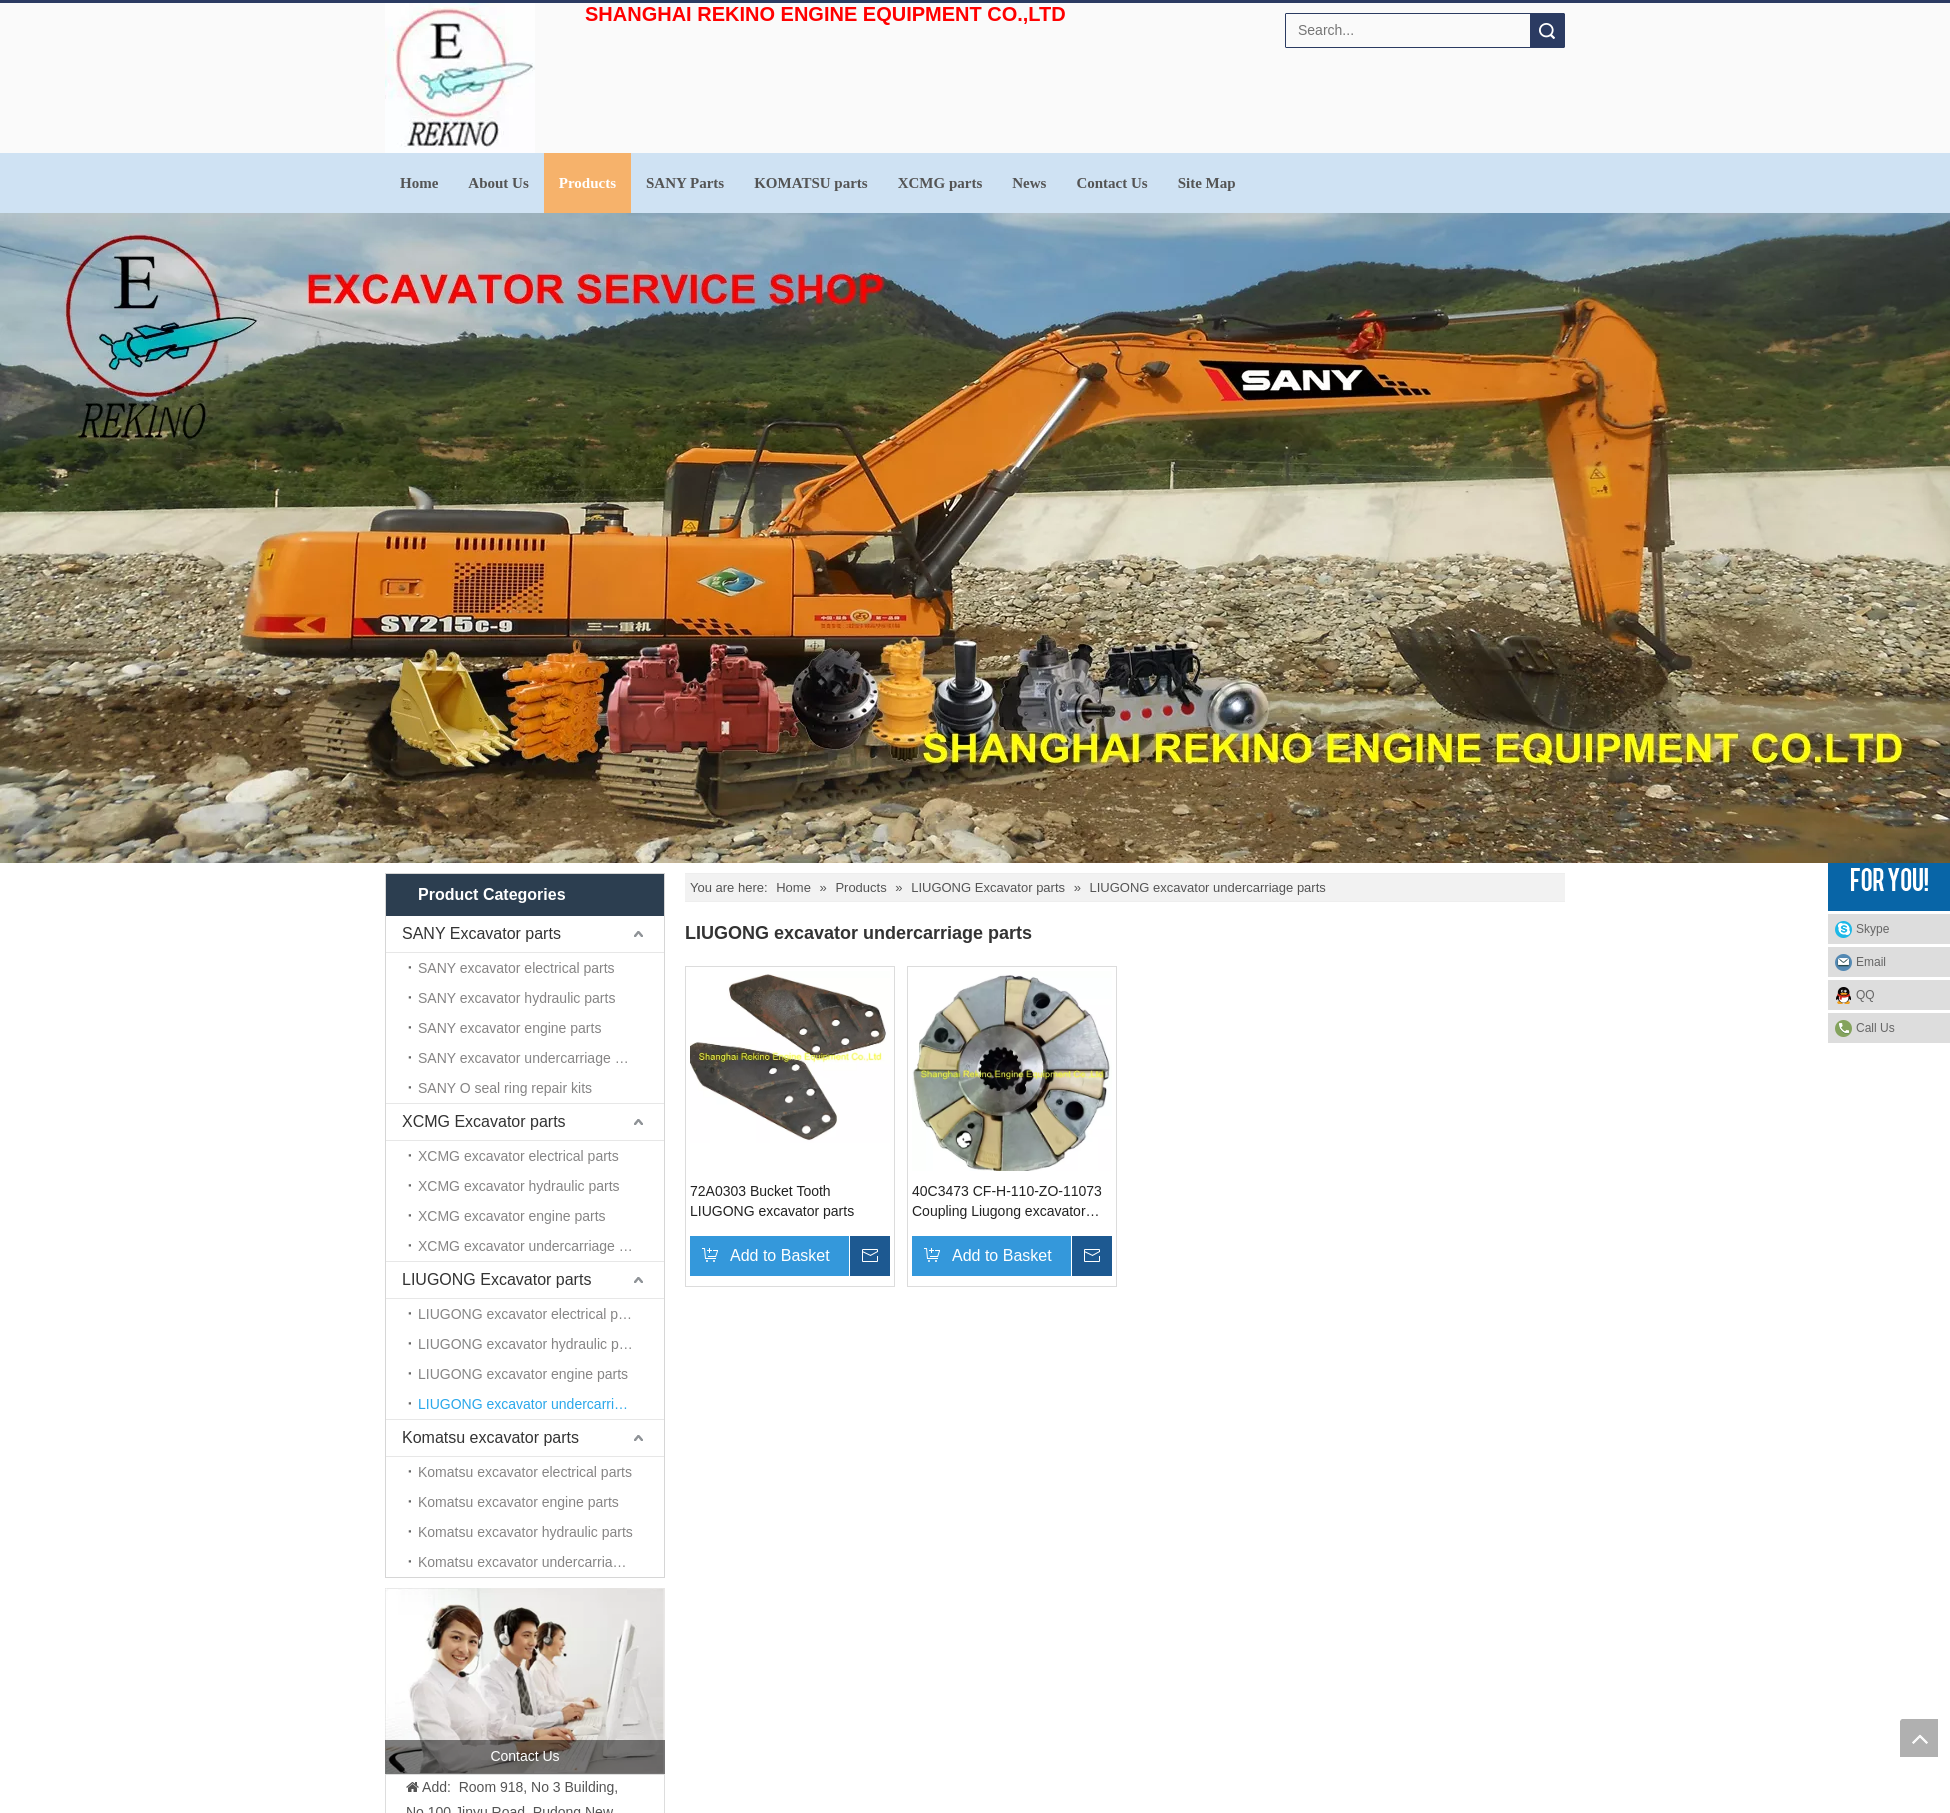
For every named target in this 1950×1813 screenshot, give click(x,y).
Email (1871, 962)
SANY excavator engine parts (509, 1028)
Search (1547, 30)
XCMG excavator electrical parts (518, 1156)
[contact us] (525, 1681)
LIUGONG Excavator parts (496, 1279)
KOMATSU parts (810, 183)
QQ (1865, 995)
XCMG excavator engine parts (512, 1216)
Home (419, 183)
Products (587, 183)
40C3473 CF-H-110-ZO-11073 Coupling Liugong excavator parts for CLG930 (1007, 1202)
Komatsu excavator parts (490, 1437)
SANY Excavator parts (481, 933)
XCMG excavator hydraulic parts (519, 1186)
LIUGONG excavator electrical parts (529, 1314)
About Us (498, 183)
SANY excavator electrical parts (516, 968)
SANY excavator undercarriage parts (532, 1058)
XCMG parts (940, 183)
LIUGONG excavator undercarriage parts (541, 1404)
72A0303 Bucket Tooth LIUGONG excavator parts (772, 1201)
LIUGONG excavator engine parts (523, 1374)
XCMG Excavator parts (484, 1121)
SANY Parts (685, 183)
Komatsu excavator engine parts (518, 1502)
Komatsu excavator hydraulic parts (525, 1532)
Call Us (1875, 1028)
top (1919, 1738)
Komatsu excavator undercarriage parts (540, 1562)
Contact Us (1111, 183)
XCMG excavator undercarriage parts (534, 1246)
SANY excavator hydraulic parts (516, 998)
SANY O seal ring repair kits (505, 1088)
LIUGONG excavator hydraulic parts (530, 1344)
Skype (1872, 929)
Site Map (1207, 183)
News (1029, 183)
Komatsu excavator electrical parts (525, 1472)
